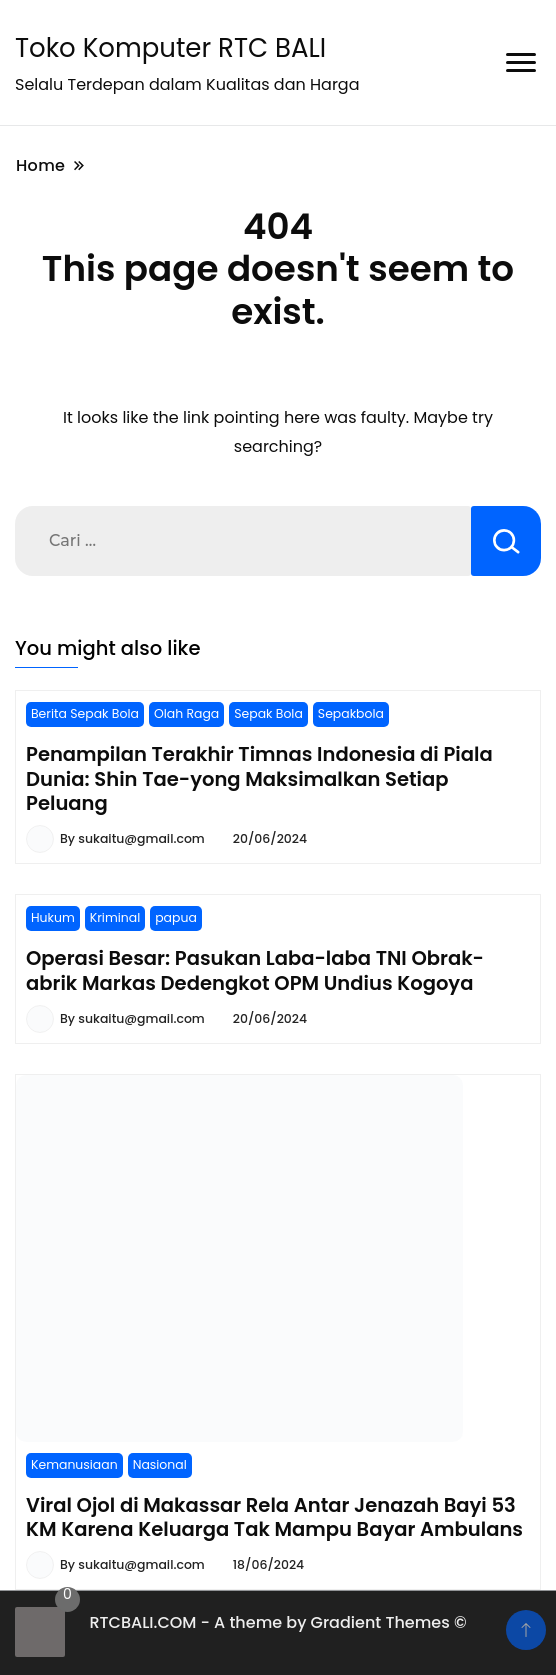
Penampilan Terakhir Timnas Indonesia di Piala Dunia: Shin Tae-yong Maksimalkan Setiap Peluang (259, 778)
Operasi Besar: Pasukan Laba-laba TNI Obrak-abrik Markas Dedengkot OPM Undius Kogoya (255, 970)
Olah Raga (186, 713)
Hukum (53, 917)
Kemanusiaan (74, 1464)
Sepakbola (351, 713)
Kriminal (115, 917)
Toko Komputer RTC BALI (170, 48)
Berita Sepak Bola (85, 713)
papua (176, 917)
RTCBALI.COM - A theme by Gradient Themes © (277, 1622)
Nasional (160, 1464)
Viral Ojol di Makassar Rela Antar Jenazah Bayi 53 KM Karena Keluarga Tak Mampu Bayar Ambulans (274, 1517)
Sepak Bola (268, 713)
